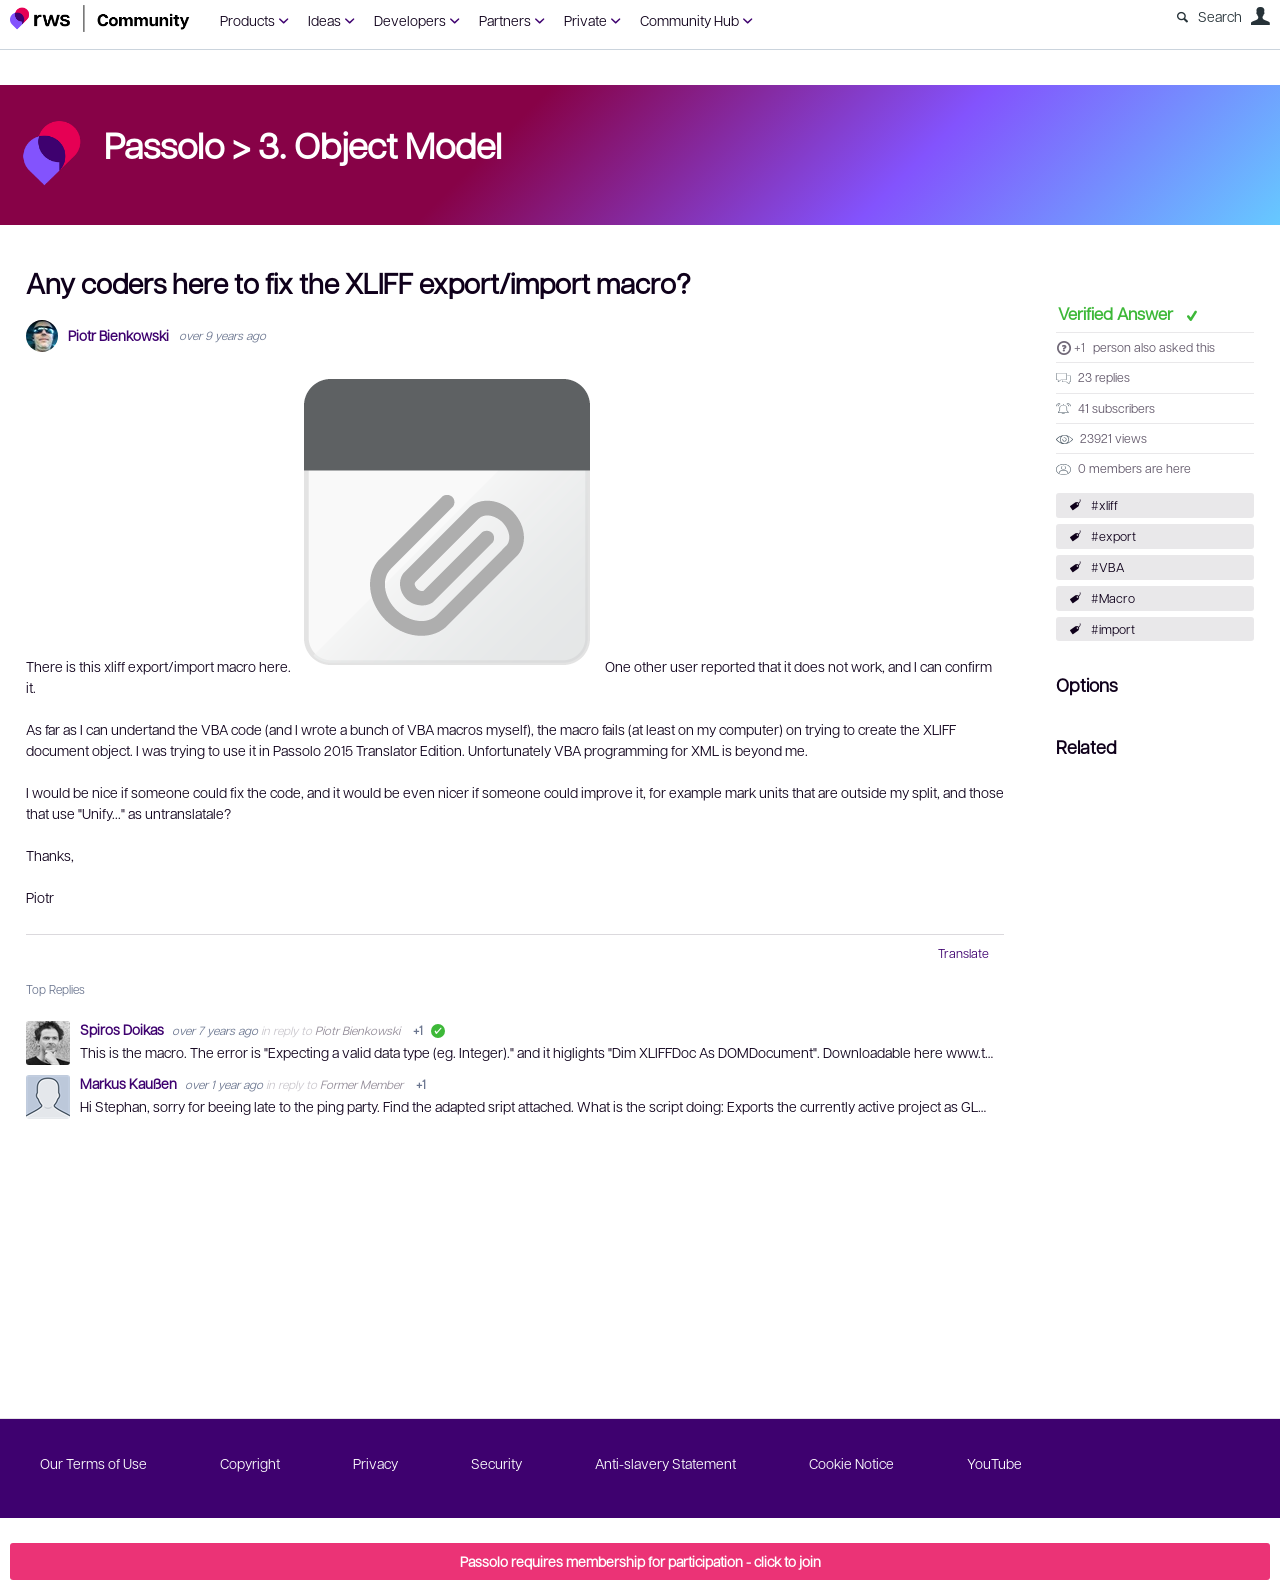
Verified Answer (1117, 313)
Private (585, 20)
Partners (505, 20)
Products (247, 20)
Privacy (375, 1463)
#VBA (1107, 567)
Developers (410, 20)
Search (1220, 16)
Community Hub (689, 20)
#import (1113, 629)
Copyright (250, 1463)
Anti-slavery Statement (665, 1463)
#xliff (1104, 505)
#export (1113, 536)
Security (496, 1463)
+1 (1079, 347)
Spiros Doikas (123, 1029)
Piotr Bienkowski (118, 335)
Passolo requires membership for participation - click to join (640, 1561)
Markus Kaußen (130, 1083)
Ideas (324, 20)
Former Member (361, 1084)
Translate (963, 953)
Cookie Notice (851, 1463)
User (1260, 16)
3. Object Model (380, 144)
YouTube (994, 1463)
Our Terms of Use (93, 1463)
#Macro (1113, 598)
